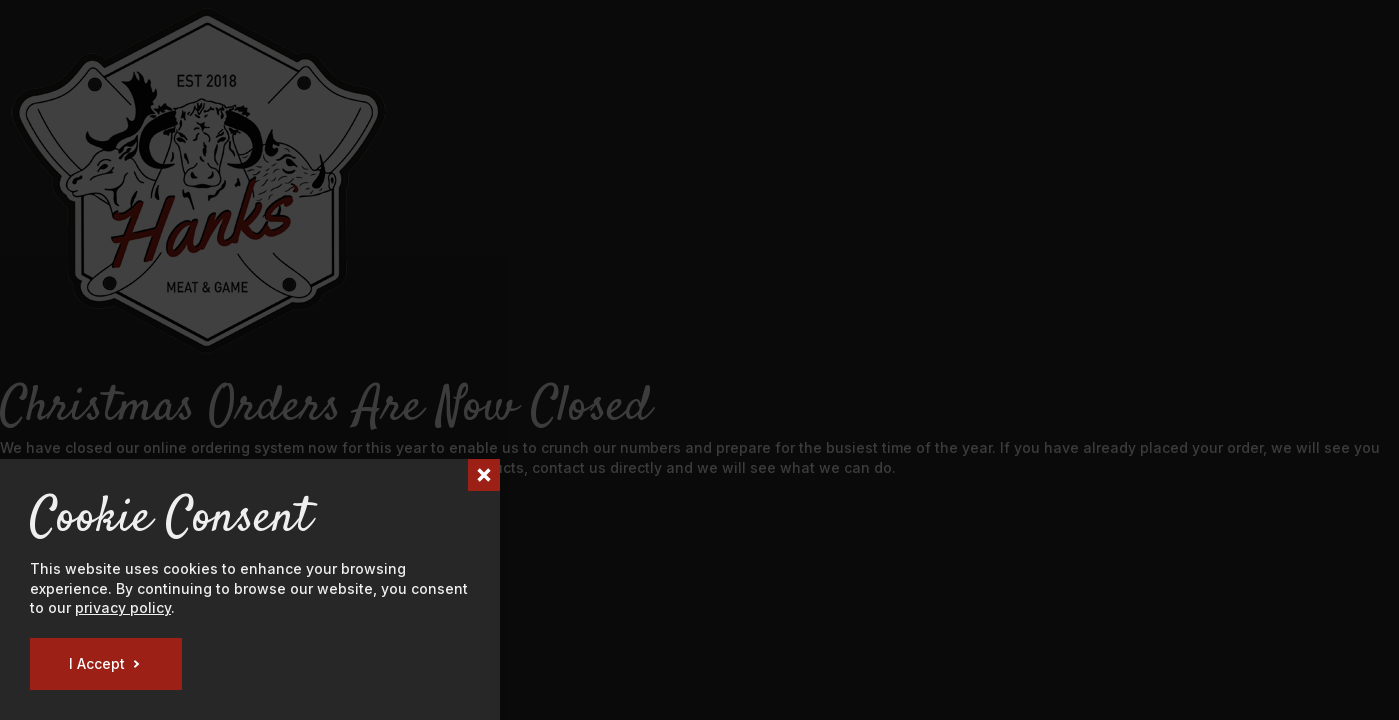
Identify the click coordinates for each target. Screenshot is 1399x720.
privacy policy (123, 607)
